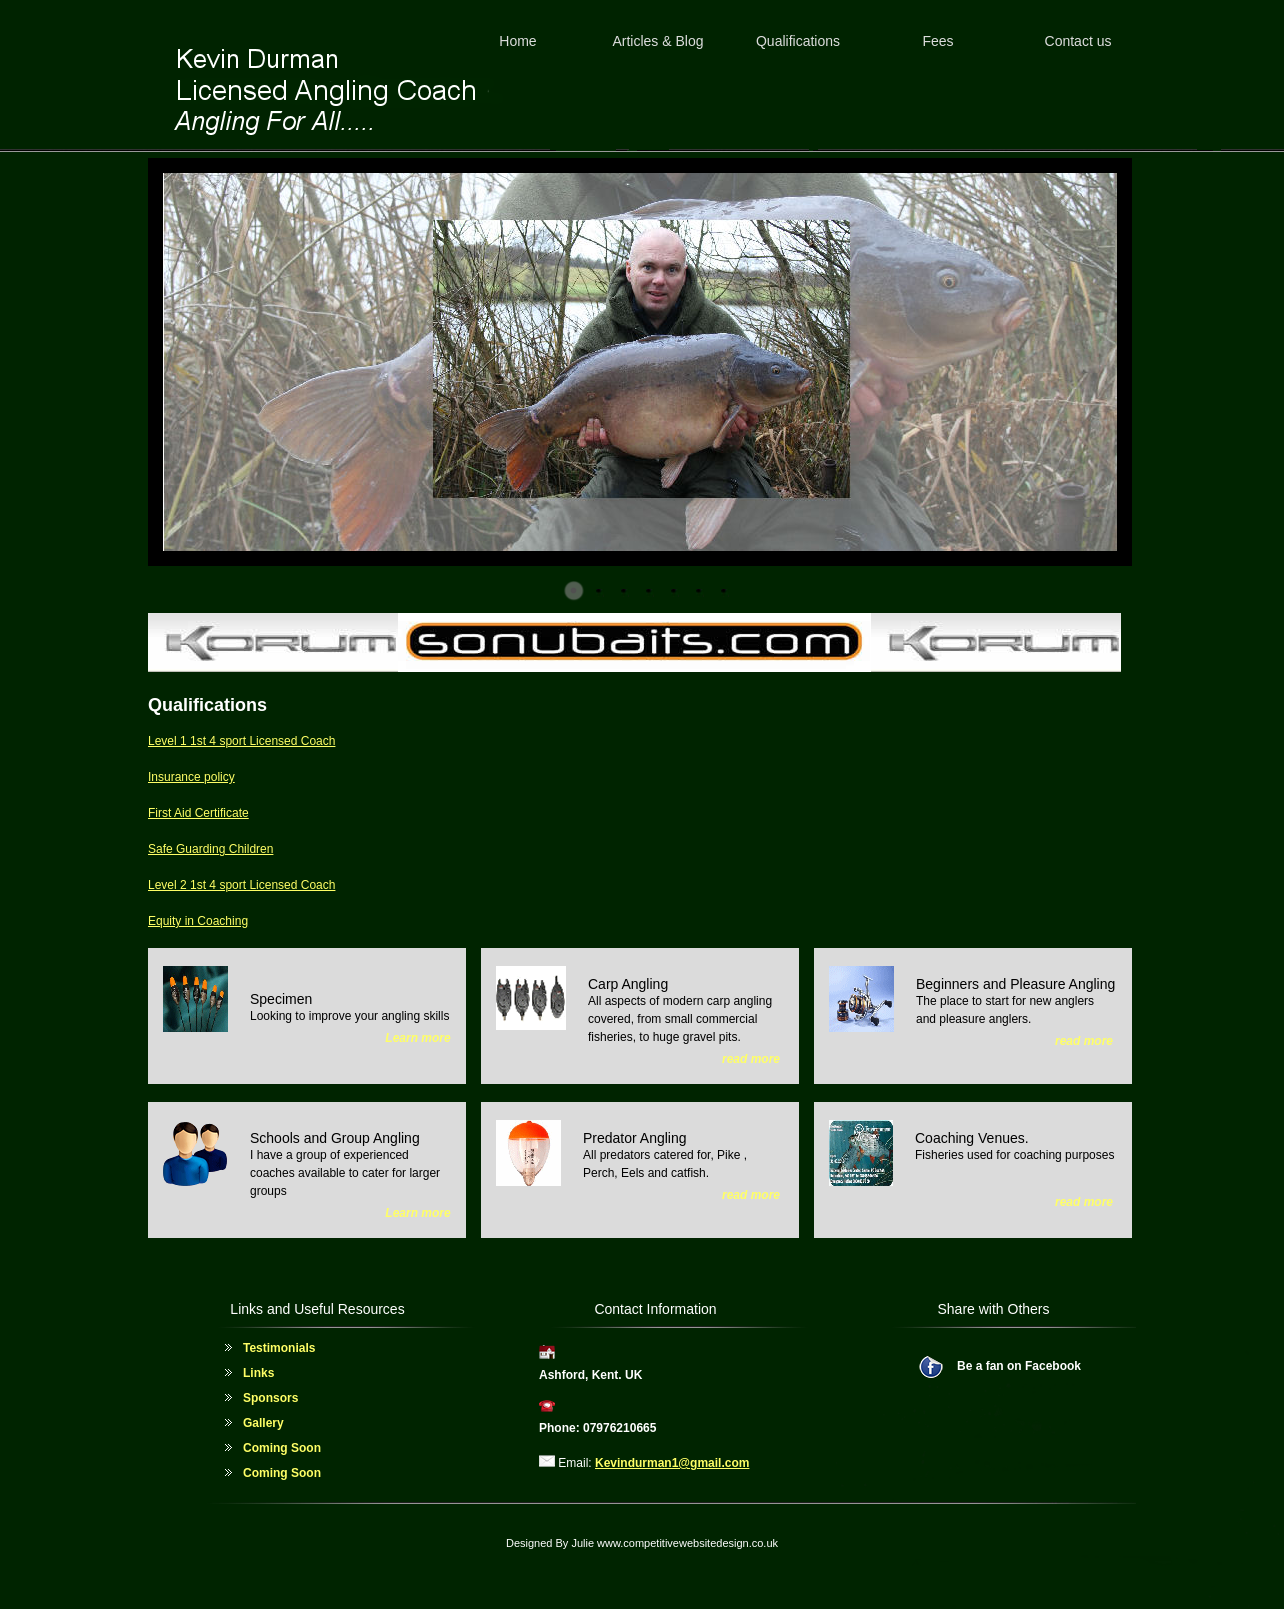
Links (258, 1373)
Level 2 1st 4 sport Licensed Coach (241, 885)
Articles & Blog (657, 41)
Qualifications (798, 41)
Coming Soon (282, 1448)
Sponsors (270, 1398)
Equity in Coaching (198, 921)
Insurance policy (191, 777)
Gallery (263, 1423)
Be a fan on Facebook (1019, 1366)
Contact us (1078, 41)
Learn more (417, 1038)
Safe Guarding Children (210, 849)
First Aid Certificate (198, 813)
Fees (937, 41)
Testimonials (279, 1348)
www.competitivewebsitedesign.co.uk (687, 1543)
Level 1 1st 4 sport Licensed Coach (241, 741)
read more (751, 1059)
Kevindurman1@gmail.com (672, 1463)
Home (517, 41)
